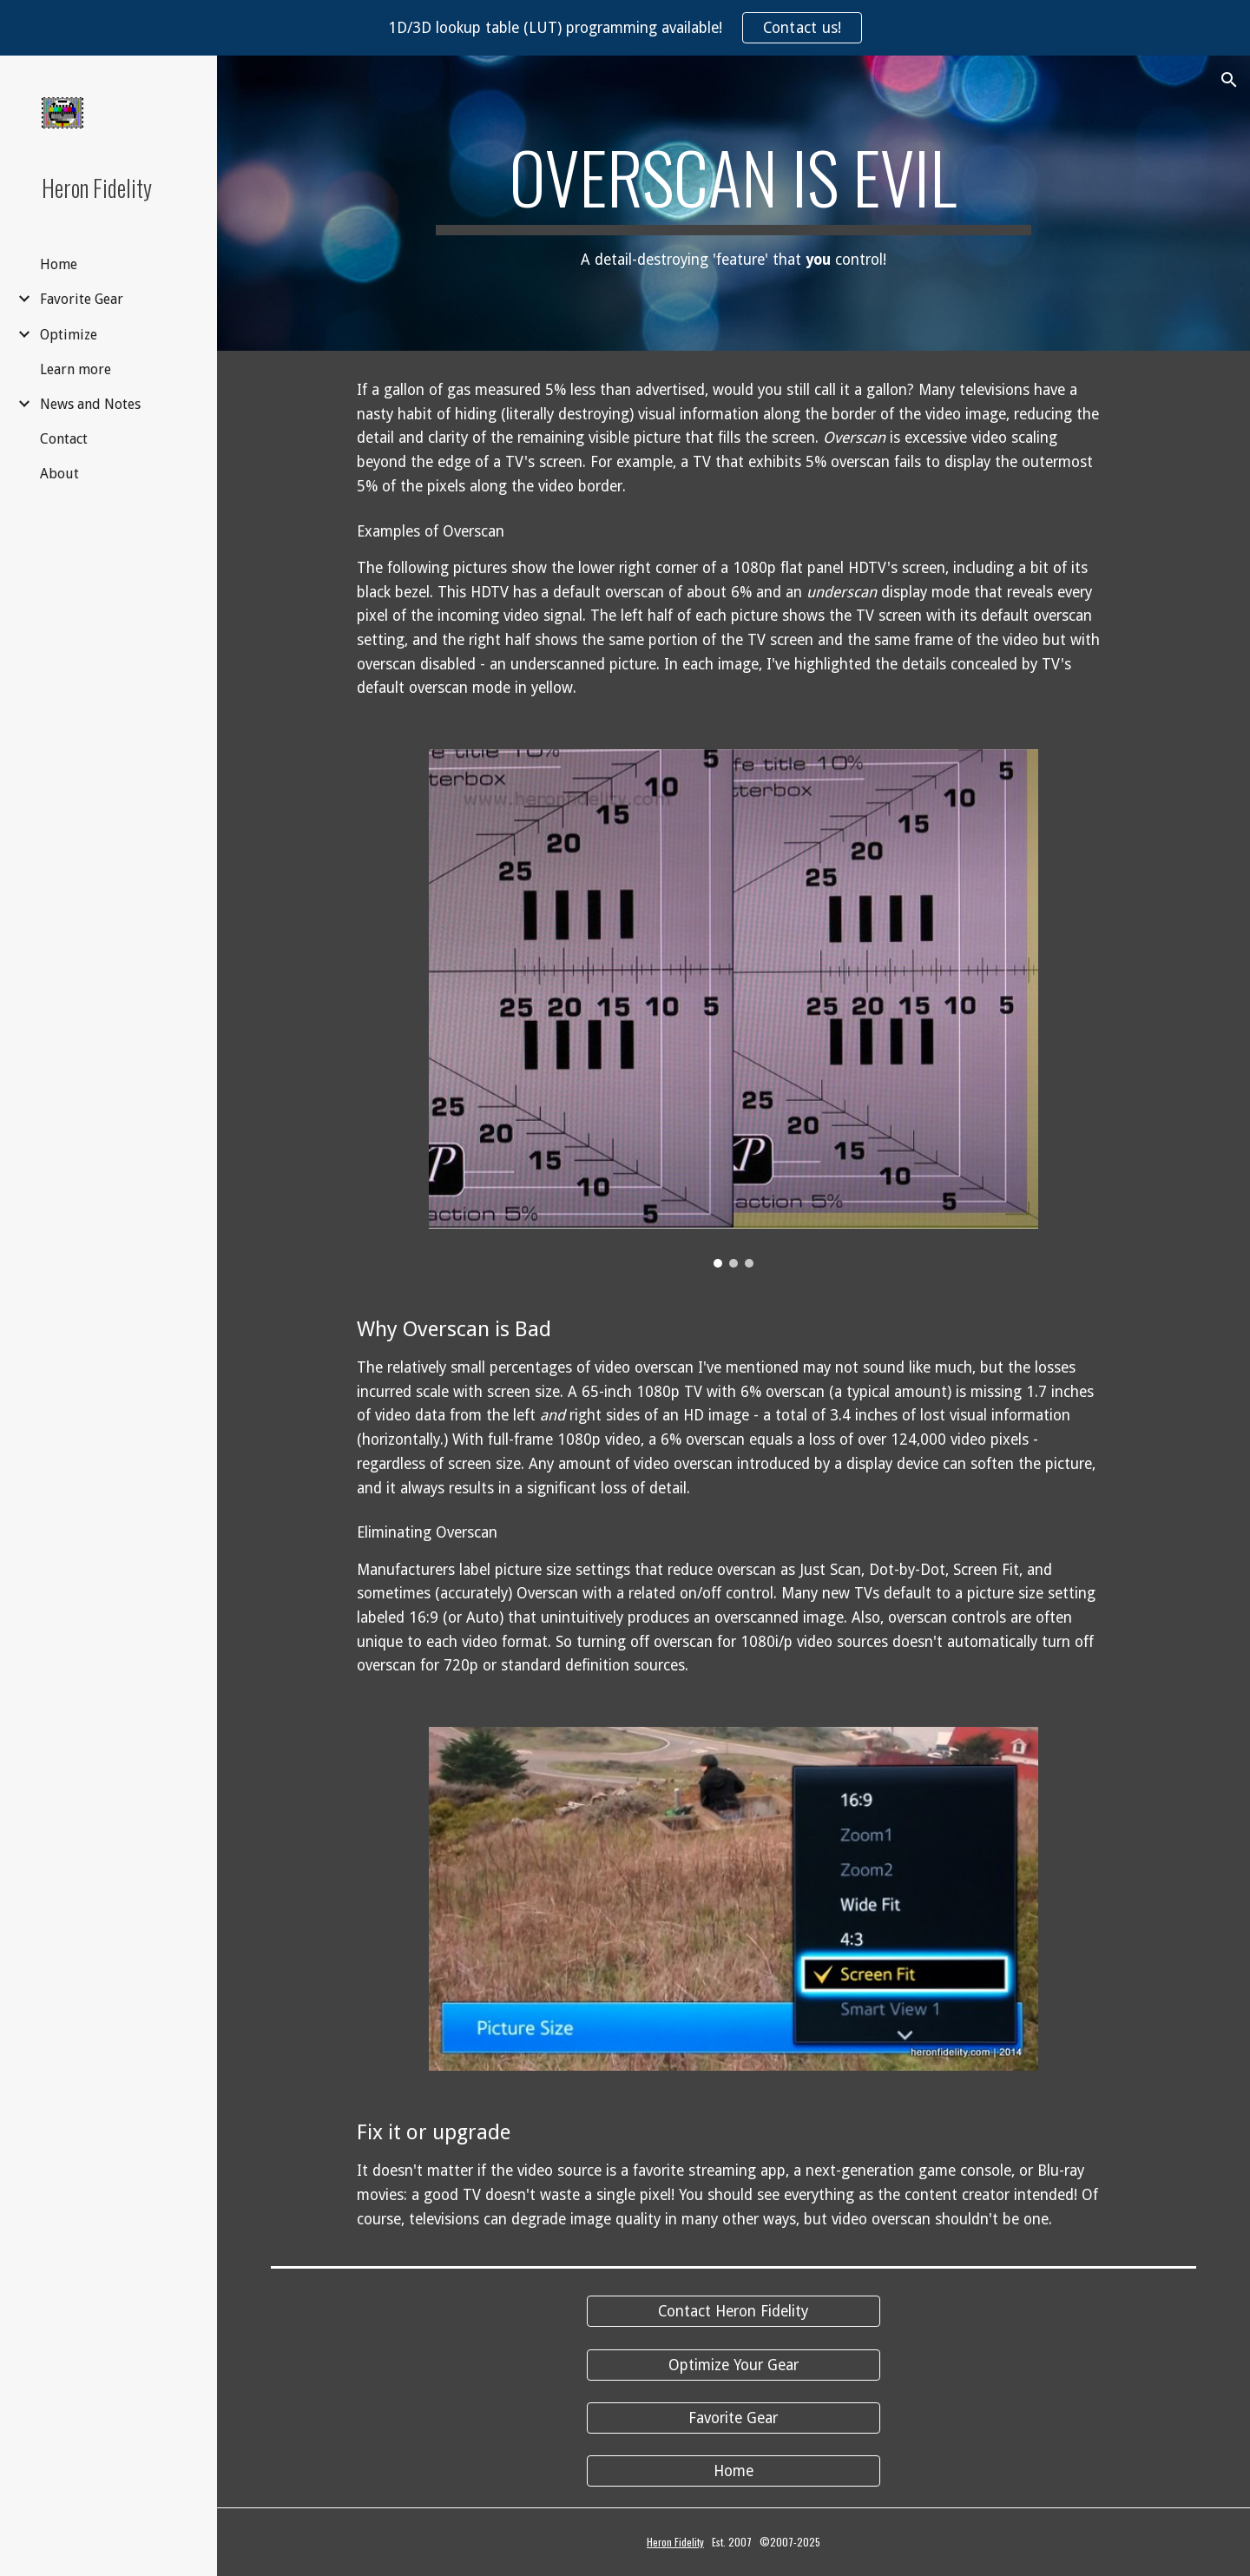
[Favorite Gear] (733, 2418)
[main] (733, 204)
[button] (1229, 80)
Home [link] (58, 264)
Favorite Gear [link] (81, 299)
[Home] (733, 2471)
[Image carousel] (733, 1008)
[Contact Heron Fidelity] (733, 2311)
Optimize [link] (68, 334)
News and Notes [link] (90, 404)
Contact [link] (64, 439)
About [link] (59, 473)
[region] (625, 28)
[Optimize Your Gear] (733, 2364)
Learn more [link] (75, 369)
